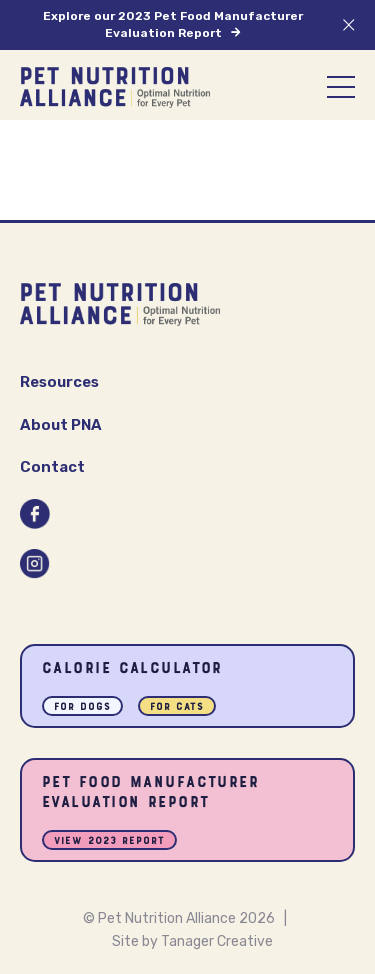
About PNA (61, 425)
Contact (52, 467)
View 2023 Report (109, 841)
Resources (59, 382)
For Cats (177, 707)
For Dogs (82, 707)
